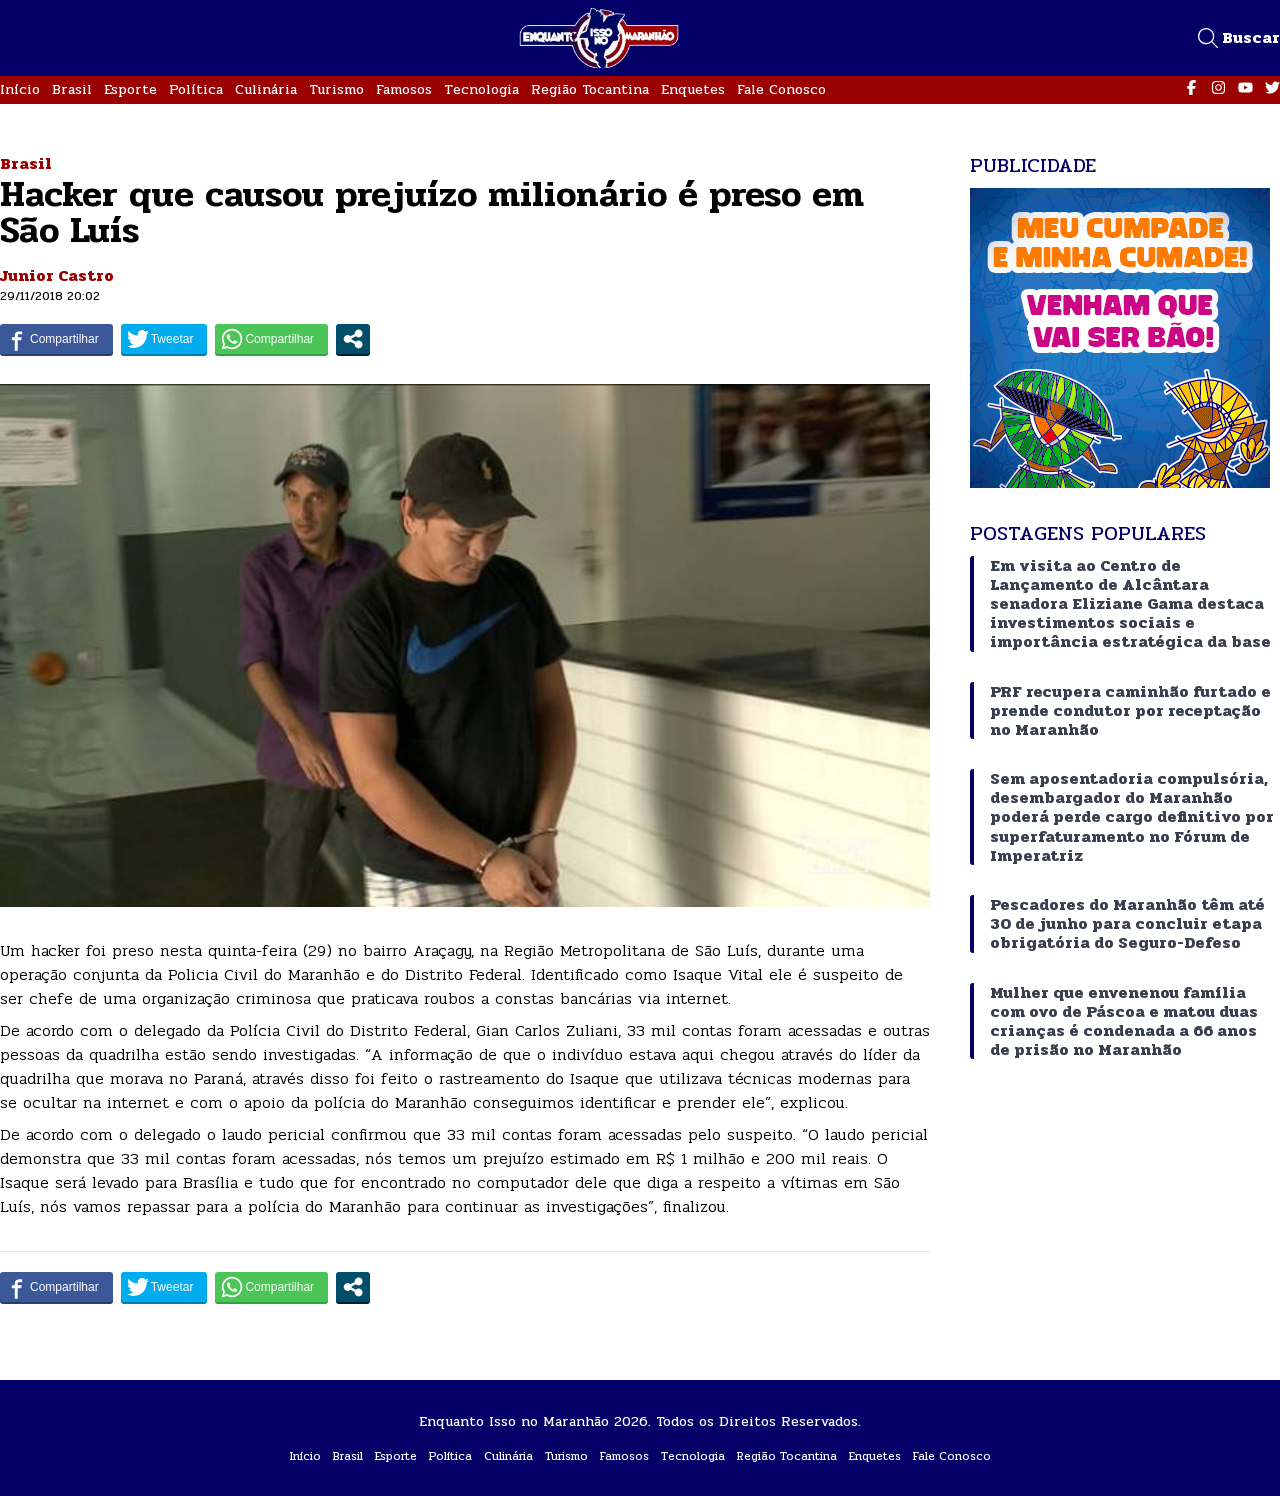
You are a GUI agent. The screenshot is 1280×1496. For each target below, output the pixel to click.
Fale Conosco (781, 89)
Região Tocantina (590, 89)
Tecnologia (481, 89)
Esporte (130, 89)
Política (196, 89)
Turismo (336, 89)
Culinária (266, 89)
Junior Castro (57, 275)
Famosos (404, 89)
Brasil (72, 89)
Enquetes (693, 89)
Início (20, 89)
